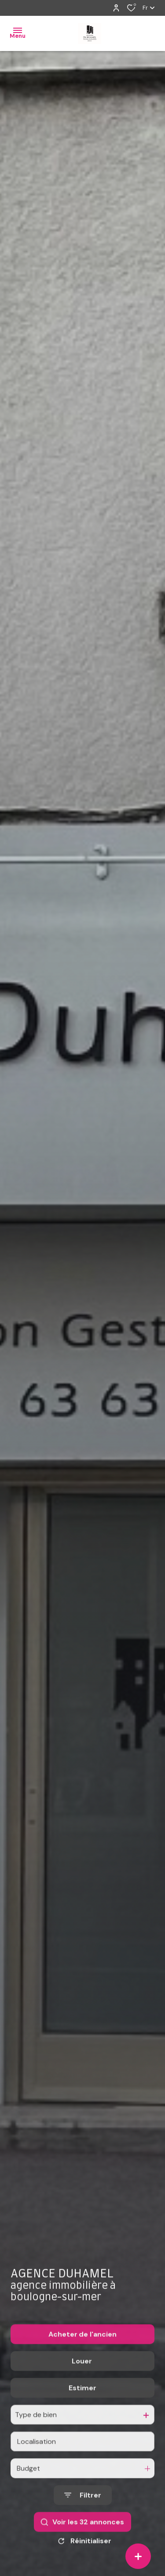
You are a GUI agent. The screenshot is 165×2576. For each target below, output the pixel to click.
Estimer (82, 2408)
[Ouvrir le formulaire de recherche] (83, 2515)
